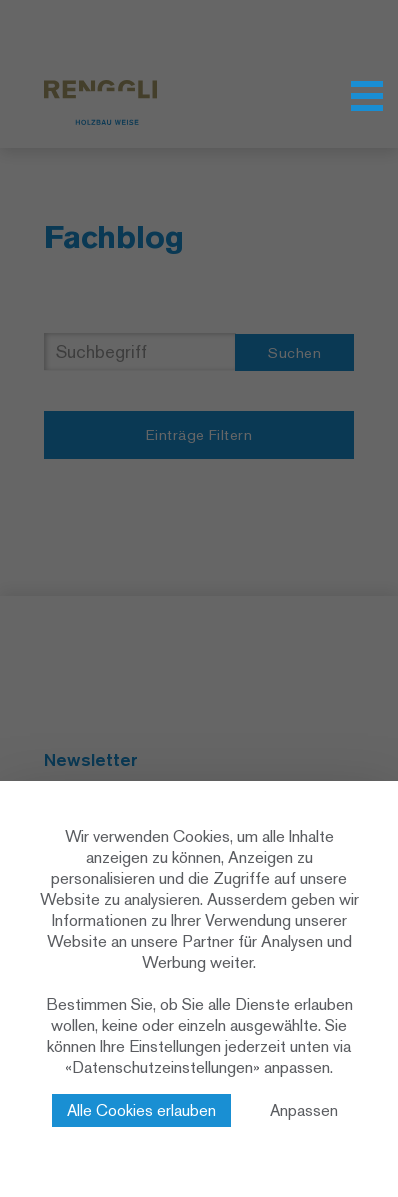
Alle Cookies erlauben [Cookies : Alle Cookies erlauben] (141, 1110)
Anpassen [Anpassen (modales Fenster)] (304, 1110)
